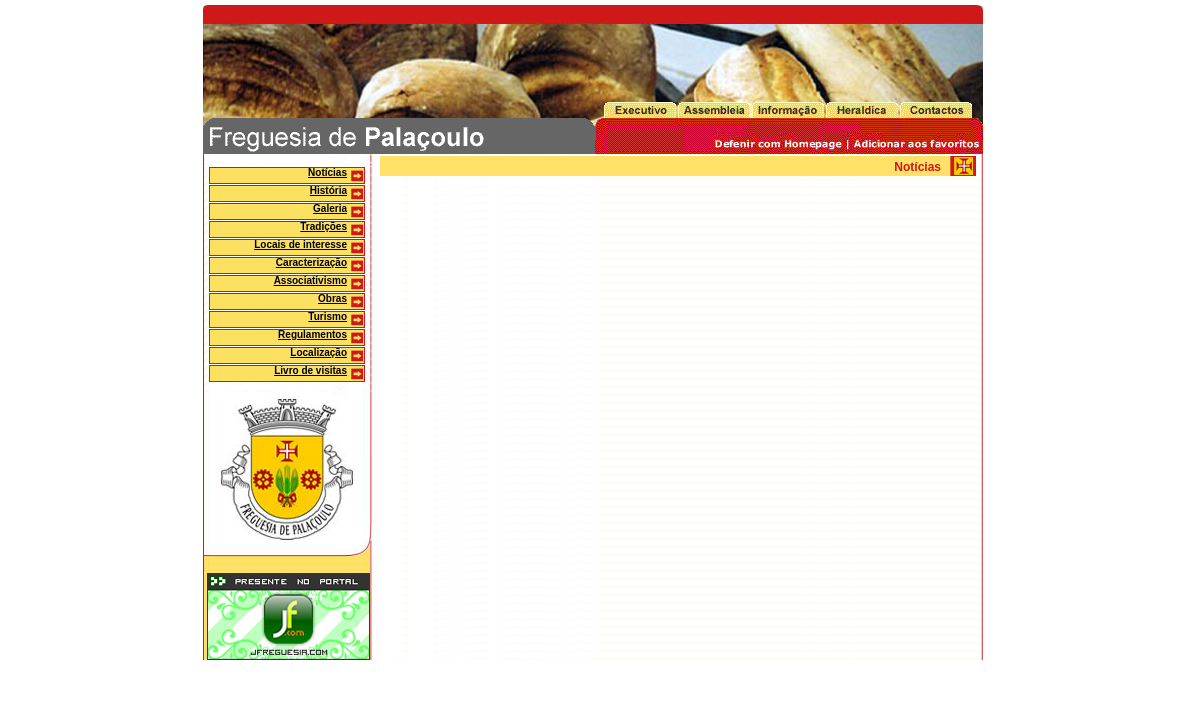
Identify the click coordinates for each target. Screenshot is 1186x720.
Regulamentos (312, 334)
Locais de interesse (300, 244)
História (328, 190)
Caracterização (311, 262)
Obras (332, 298)
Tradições (323, 226)
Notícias (327, 172)
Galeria (330, 208)
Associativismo (310, 280)
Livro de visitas (310, 370)
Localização (318, 352)
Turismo (327, 316)
